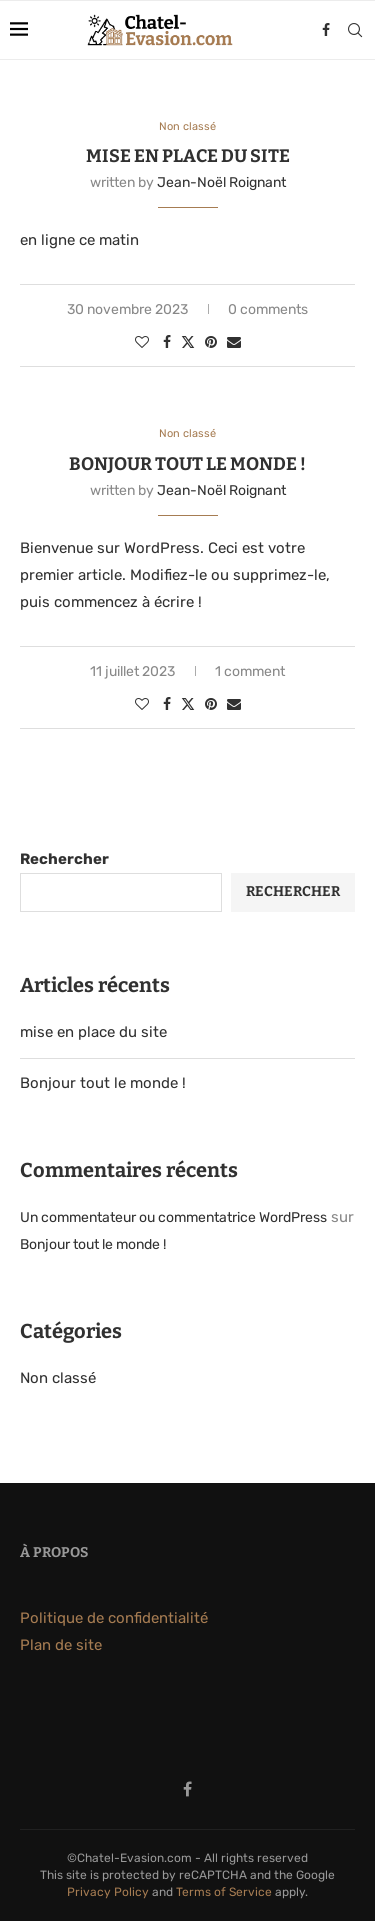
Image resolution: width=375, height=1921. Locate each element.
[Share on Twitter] (188, 342)
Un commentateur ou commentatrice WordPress (173, 1217)
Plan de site (61, 1645)
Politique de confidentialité (114, 1618)
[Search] (355, 30)
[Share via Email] (234, 342)
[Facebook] (326, 30)
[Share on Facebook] (167, 342)
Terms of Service (224, 1892)
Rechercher (64, 859)
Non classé (58, 1378)
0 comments (268, 309)
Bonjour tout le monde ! (187, 464)
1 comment (250, 671)
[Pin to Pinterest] (211, 342)
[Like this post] (142, 342)
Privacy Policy (108, 1892)
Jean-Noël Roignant (221, 182)
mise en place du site (188, 156)
